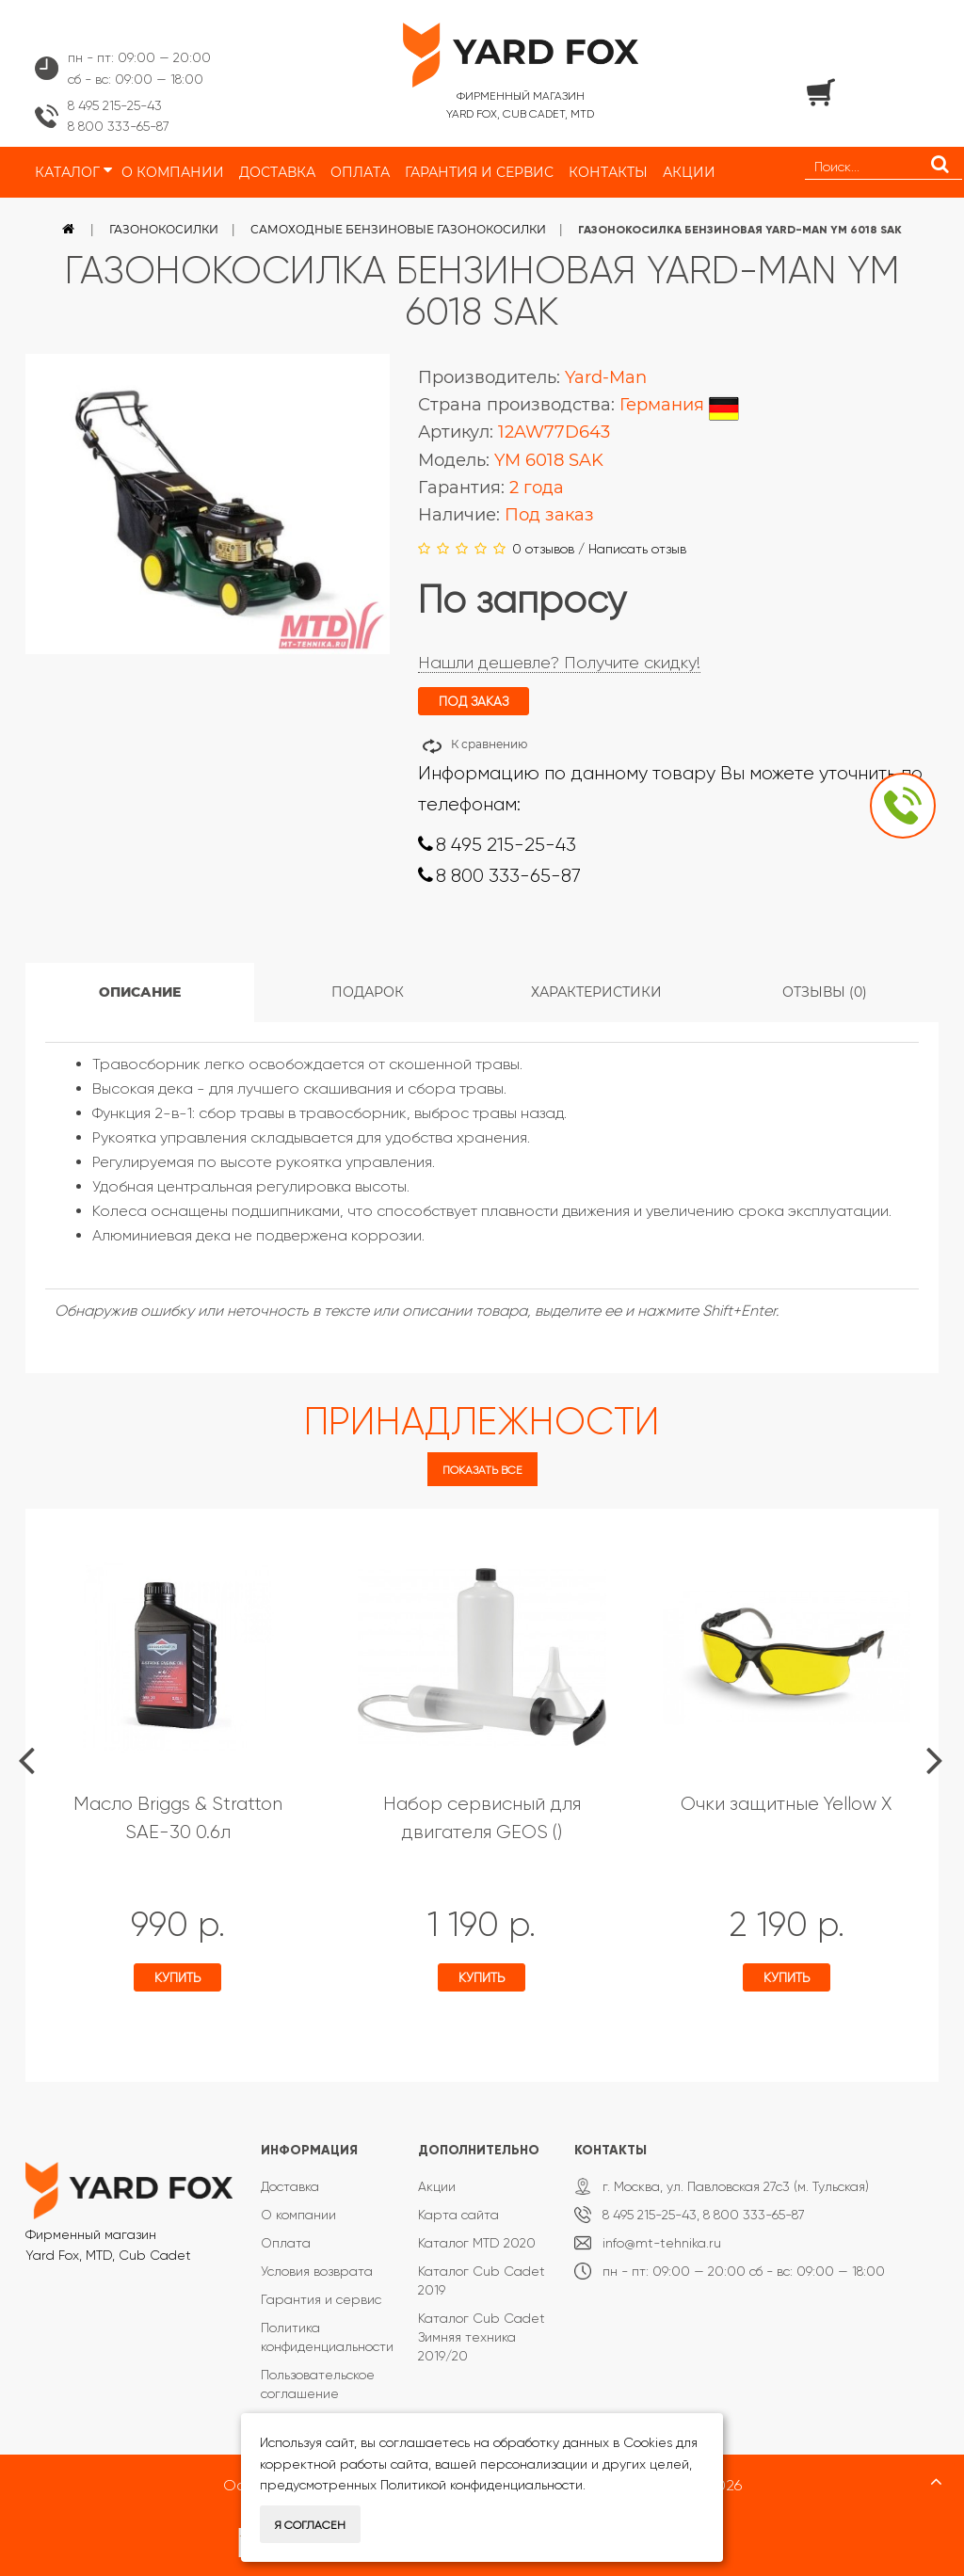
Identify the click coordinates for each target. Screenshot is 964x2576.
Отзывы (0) (824, 992)
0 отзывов (543, 548)
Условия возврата (317, 2271)
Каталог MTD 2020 (477, 2242)
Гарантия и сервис (321, 2299)
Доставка (290, 2186)
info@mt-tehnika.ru (661, 2242)
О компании (298, 2214)
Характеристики (596, 992)
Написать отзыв (637, 548)
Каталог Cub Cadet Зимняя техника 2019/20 (481, 2337)
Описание (140, 992)
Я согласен (310, 2525)
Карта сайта (458, 2214)
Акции (437, 2186)
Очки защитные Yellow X (786, 1804)
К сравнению (489, 744)
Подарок (367, 992)
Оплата (286, 2242)
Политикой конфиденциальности (481, 2484)
